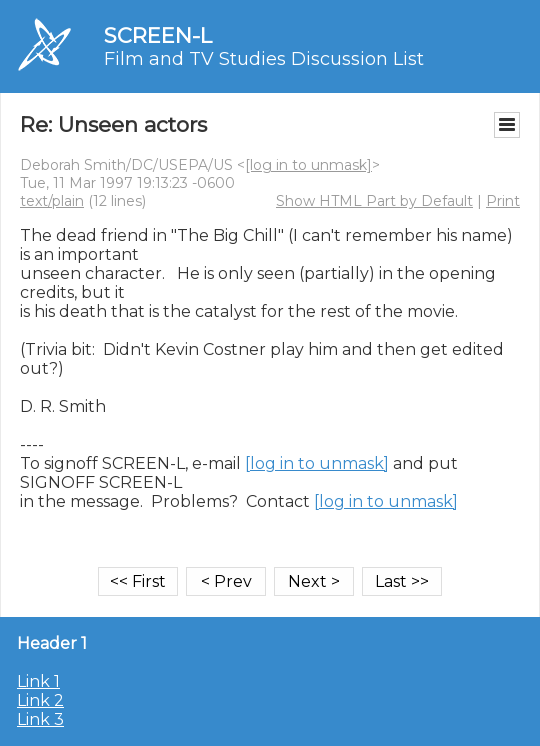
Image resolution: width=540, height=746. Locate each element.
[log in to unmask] (308, 165)
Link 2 (40, 700)
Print (503, 201)
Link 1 (38, 681)
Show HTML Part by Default (374, 201)
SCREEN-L (158, 35)
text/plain (52, 201)
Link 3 (40, 719)
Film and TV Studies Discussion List (264, 59)
